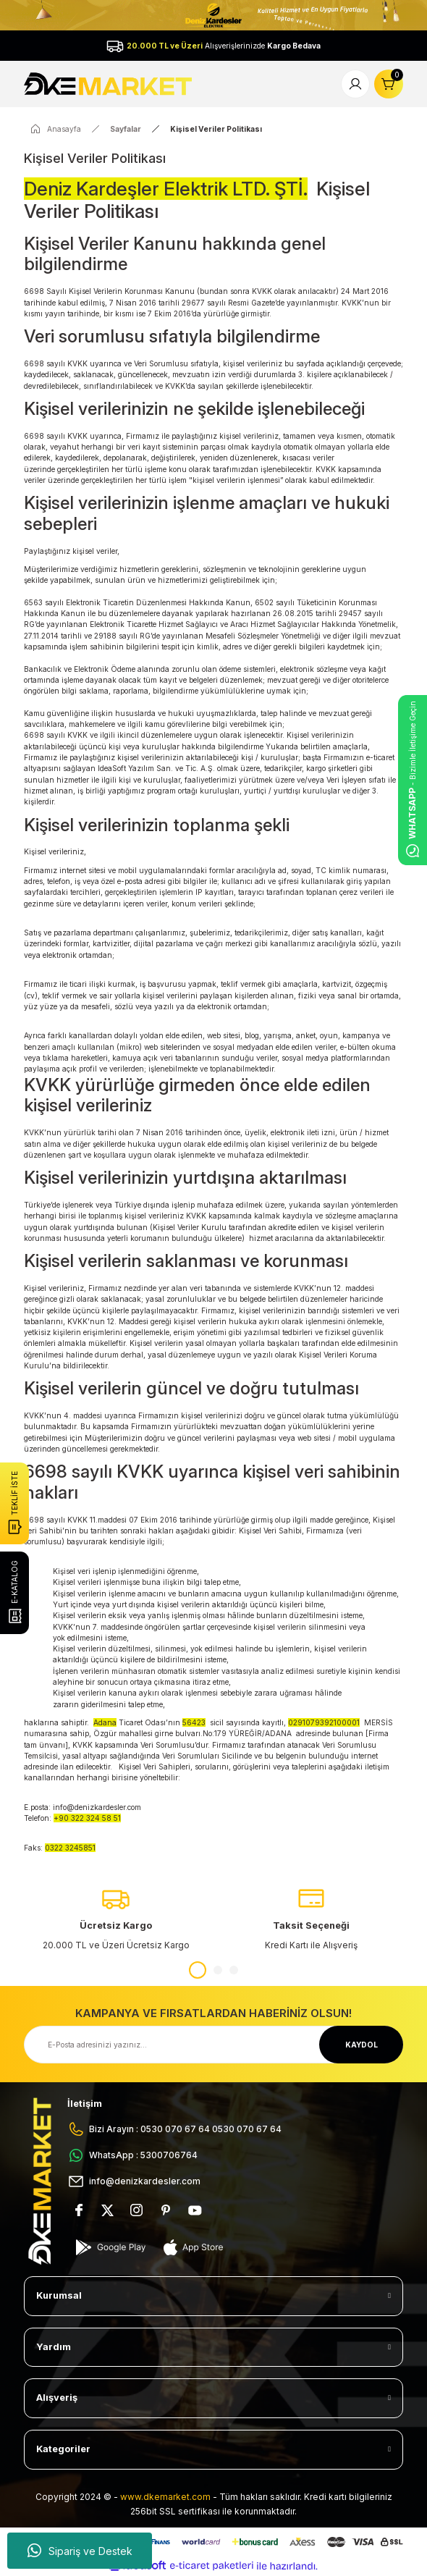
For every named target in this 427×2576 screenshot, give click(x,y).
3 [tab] (233, 1970)
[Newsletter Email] (213, 2044)
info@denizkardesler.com (97, 1807)
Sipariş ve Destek (80, 2551)
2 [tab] (218, 1970)
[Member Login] (355, 84)
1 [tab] (197, 1970)
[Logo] (109, 82)
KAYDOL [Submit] (361, 2044)
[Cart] (388, 84)
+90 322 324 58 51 (87, 1818)
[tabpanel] (116, 1918)
